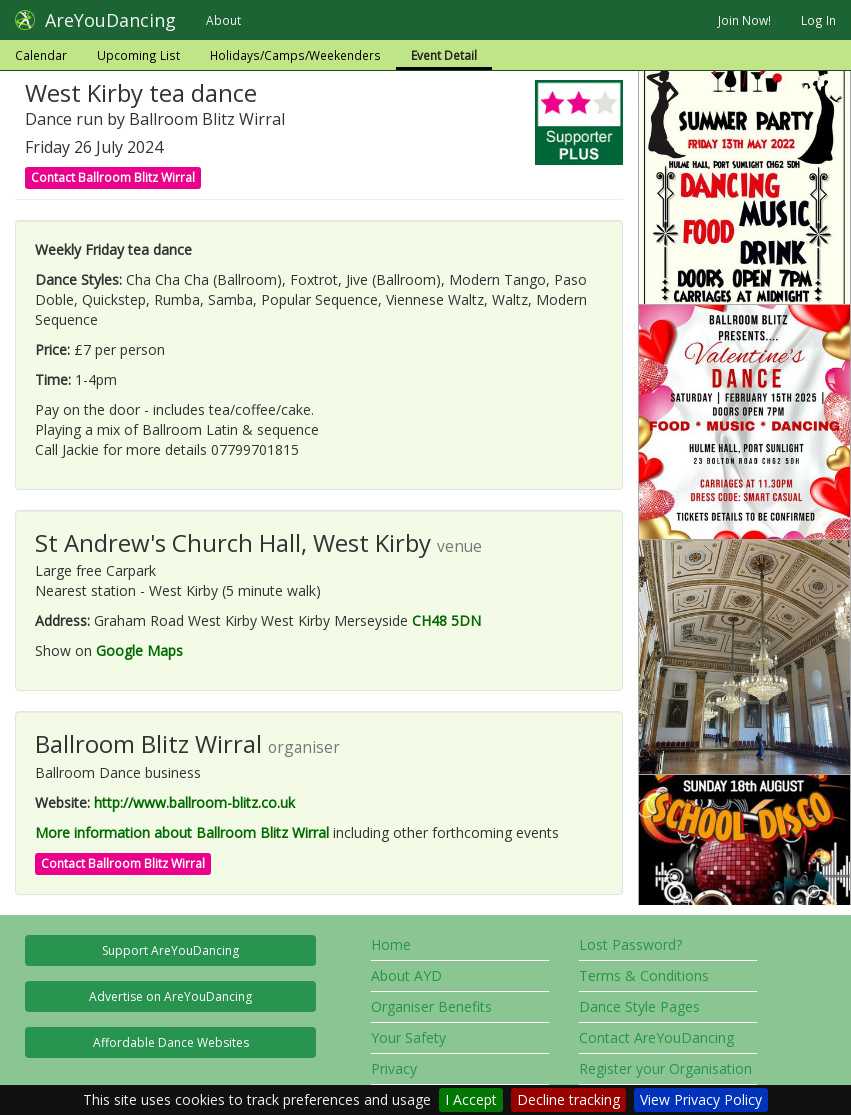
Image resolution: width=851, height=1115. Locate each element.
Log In (818, 20)
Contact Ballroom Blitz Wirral (113, 177)
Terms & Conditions (644, 975)
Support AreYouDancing (170, 950)
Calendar (41, 55)
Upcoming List (138, 55)
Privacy (394, 1068)
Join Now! (744, 20)
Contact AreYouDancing (656, 1037)
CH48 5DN (446, 620)
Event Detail (444, 55)
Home (391, 944)
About (223, 20)
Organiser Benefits (431, 1006)
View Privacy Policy (701, 1099)
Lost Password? (630, 944)
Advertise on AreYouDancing (170, 996)
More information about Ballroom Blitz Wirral (182, 832)
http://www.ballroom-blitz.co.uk (194, 802)
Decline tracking (568, 1099)
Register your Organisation (665, 1068)
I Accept (471, 1099)
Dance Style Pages (639, 1006)
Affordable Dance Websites (171, 1042)
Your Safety (408, 1037)
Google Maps (139, 650)
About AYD (406, 975)
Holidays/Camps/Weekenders (295, 55)
